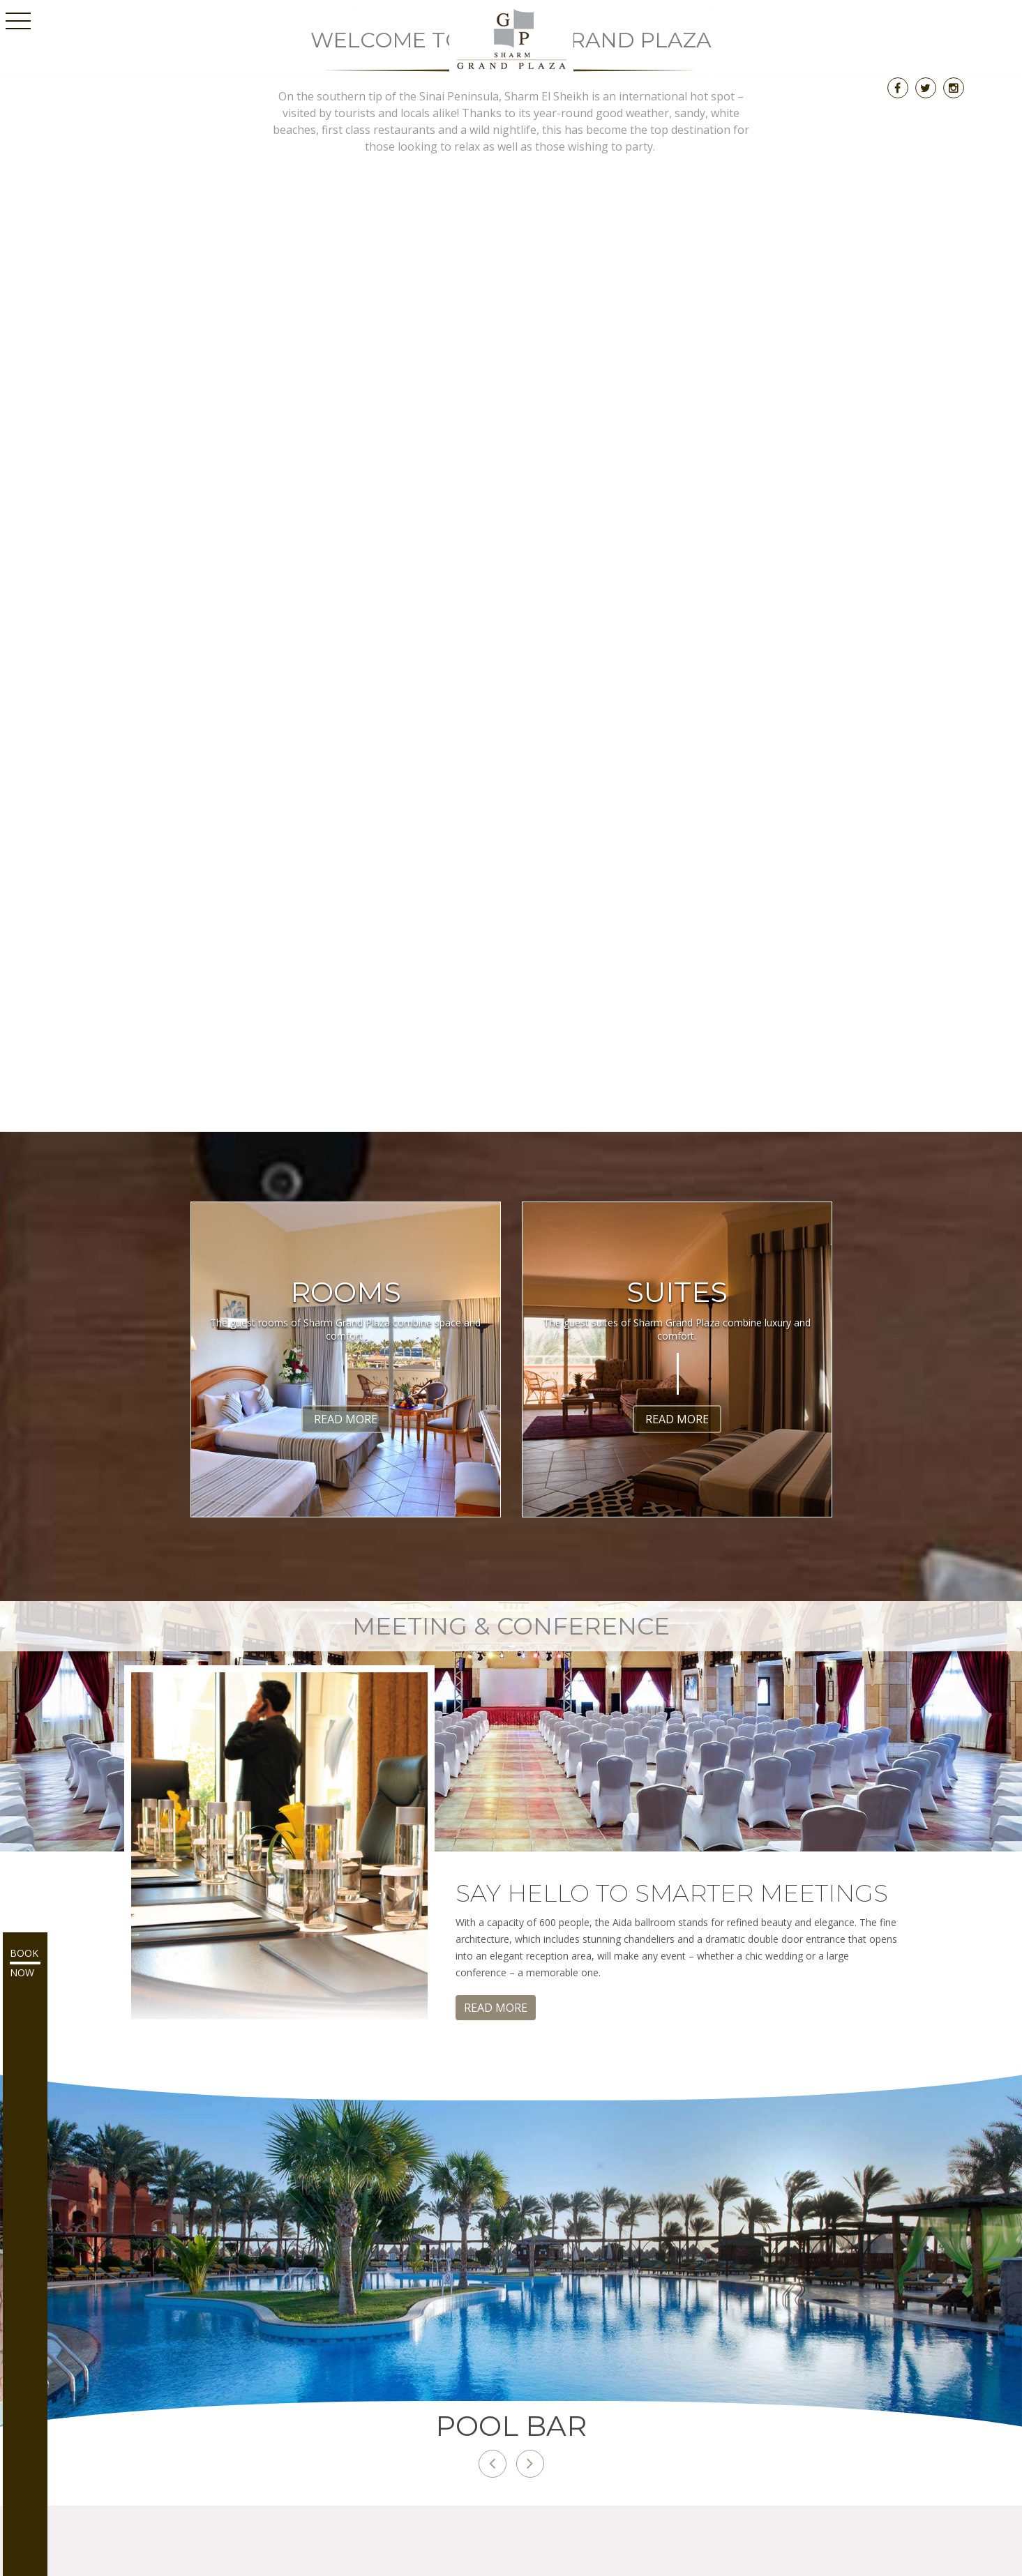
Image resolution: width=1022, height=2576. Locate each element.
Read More (345, 1419)
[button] (492, 2464)
